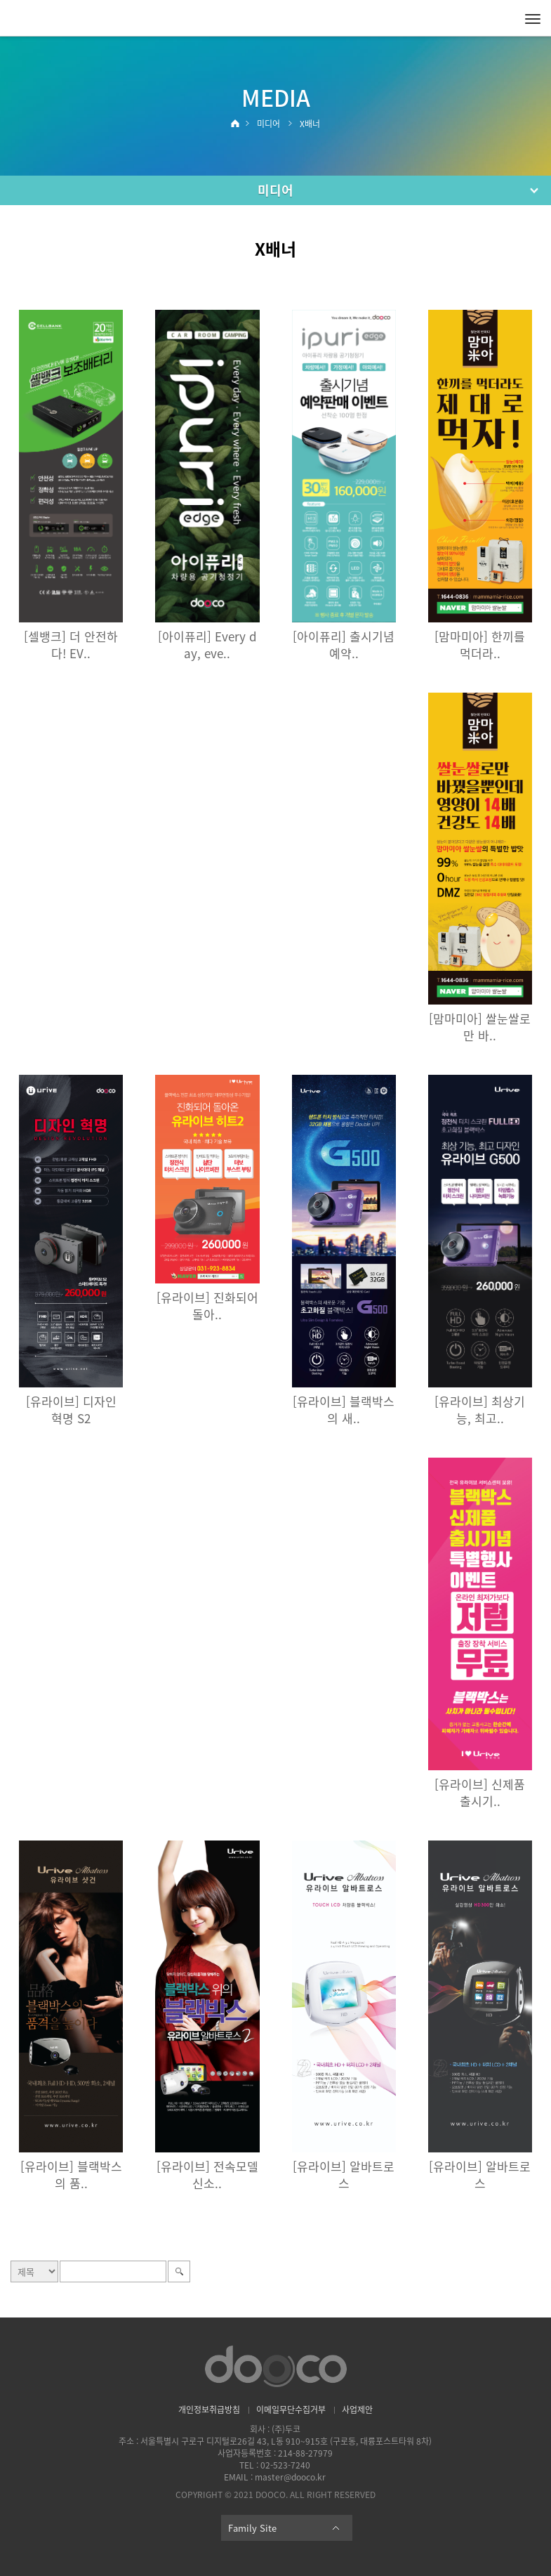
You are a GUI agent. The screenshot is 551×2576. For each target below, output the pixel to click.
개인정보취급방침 (209, 2409)
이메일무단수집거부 (291, 2409)
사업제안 (357, 2409)
